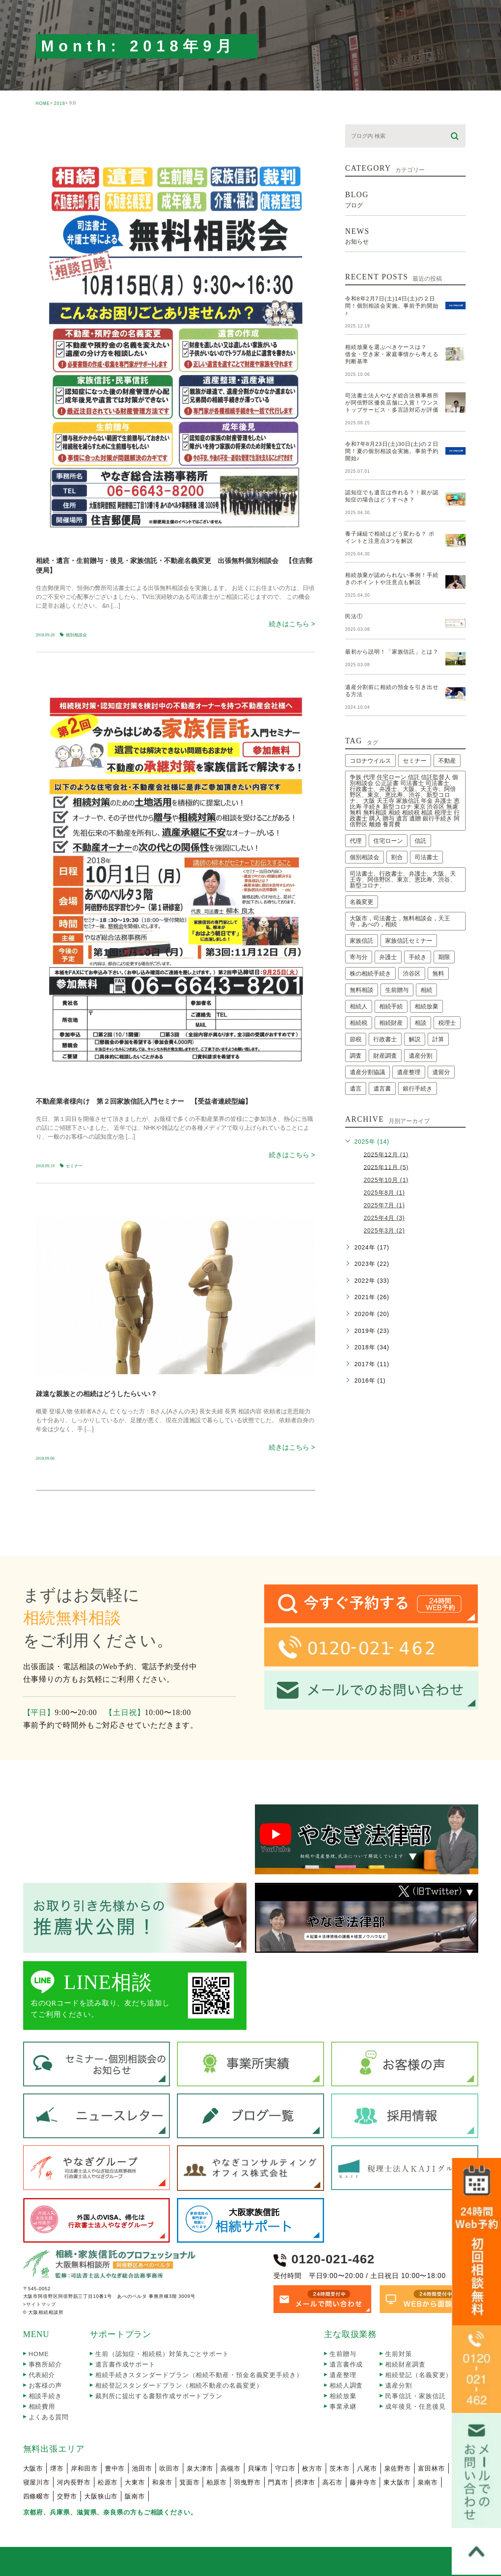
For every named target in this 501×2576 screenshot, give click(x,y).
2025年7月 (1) (384, 1205)
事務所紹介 (45, 2364)
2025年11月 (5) (386, 1166)
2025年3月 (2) (384, 1230)
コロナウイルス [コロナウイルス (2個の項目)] (370, 760)
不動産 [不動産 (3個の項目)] (447, 760)
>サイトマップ (39, 2304)
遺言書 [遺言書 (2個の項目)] (382, 1088)
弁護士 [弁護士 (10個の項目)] (388, 957)
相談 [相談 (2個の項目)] (420, 1022)
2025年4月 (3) (384, 1217)
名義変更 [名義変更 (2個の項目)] (361, 901)
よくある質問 (49, 2417)
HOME (43, 103)
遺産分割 (398, 2385)
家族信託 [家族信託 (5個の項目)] (361, 940)
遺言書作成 (346, 2364)
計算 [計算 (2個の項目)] (438, 1039)
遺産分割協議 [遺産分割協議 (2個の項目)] (367, 1072)
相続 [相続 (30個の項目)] (426, 989)
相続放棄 (343, 2395)
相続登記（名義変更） (418, 2374)
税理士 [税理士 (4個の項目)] (447, 1022)
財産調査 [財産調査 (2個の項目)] (385, 1055)
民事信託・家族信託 (415, 2395)
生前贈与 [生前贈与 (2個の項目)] (397, 989)
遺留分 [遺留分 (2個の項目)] (441, 1072)
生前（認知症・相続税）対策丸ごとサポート (162, 2353)
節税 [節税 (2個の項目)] (356, 1039)
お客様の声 (45, 2385)
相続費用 (42, 2406)
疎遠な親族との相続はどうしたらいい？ (96, 1393)
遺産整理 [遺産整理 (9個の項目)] (409, 1072)
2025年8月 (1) (384, 1192)
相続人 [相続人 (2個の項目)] (358, 1006)
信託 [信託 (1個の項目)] (420, 840)
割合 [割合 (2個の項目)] (397, 857)
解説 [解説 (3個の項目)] (415, 1039)
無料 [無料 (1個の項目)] (438, 973)
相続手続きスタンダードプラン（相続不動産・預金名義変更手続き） (199, 2374)
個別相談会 (76, 635)
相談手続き (45, 2395)
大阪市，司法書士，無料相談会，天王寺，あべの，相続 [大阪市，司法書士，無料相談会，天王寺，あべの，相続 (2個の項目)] (400, 921)
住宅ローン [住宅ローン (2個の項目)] (388, 840)
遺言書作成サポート (125, 2364)
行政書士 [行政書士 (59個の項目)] (385, 1039)
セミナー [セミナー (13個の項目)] (414, 760)
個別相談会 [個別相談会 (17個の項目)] (364, 857)
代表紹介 (42, 2374)
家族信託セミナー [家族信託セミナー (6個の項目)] (408, 940)
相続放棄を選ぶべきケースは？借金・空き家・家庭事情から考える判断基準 (392, 354)
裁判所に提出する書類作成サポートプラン (158, 2395)
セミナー (74, 1165)
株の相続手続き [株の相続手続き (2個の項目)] (370, 973)
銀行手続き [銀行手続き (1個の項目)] (417, 1088)
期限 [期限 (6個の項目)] (444, 957)
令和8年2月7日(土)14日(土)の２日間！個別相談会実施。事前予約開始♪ (392, 305)
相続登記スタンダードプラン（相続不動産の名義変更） (179, 2385)
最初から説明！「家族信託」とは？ (392, 652)
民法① (354, 616)
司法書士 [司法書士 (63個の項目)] (426, 857)
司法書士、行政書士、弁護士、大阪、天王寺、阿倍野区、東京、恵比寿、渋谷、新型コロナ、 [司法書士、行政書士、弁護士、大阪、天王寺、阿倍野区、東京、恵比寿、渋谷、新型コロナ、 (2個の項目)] (403, 879)
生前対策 (398, 2353)
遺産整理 (343, 2374)
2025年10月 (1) (386, 1180)
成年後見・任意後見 (415, 2406)
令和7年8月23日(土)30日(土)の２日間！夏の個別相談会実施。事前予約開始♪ (392, 451)
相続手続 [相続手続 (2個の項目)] (391, 1006)
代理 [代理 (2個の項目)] (356, 840)
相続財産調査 (405, 2364)
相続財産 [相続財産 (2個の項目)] (391, 1022)
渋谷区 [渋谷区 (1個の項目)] (412, 973)
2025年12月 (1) (386, 1154)
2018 (59, 103)
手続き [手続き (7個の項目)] (417, 957)
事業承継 (343, 2406)
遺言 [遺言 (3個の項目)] (356, 1088)
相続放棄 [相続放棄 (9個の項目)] (426, 1006)
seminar (60, 131)
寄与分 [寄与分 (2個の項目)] (358, 957)
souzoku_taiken (71, 1203)
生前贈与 (343, 2353)
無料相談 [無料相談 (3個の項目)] (361, 989)
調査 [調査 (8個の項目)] (356, 1055)
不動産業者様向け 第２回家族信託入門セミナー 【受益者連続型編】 (144, 1101)
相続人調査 (346, 2385)
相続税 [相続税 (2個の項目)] (358, 1022)
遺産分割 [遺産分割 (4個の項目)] (420, 1055)
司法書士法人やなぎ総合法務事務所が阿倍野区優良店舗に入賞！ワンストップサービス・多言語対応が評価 (392, 402)
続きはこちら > (292, 623)
